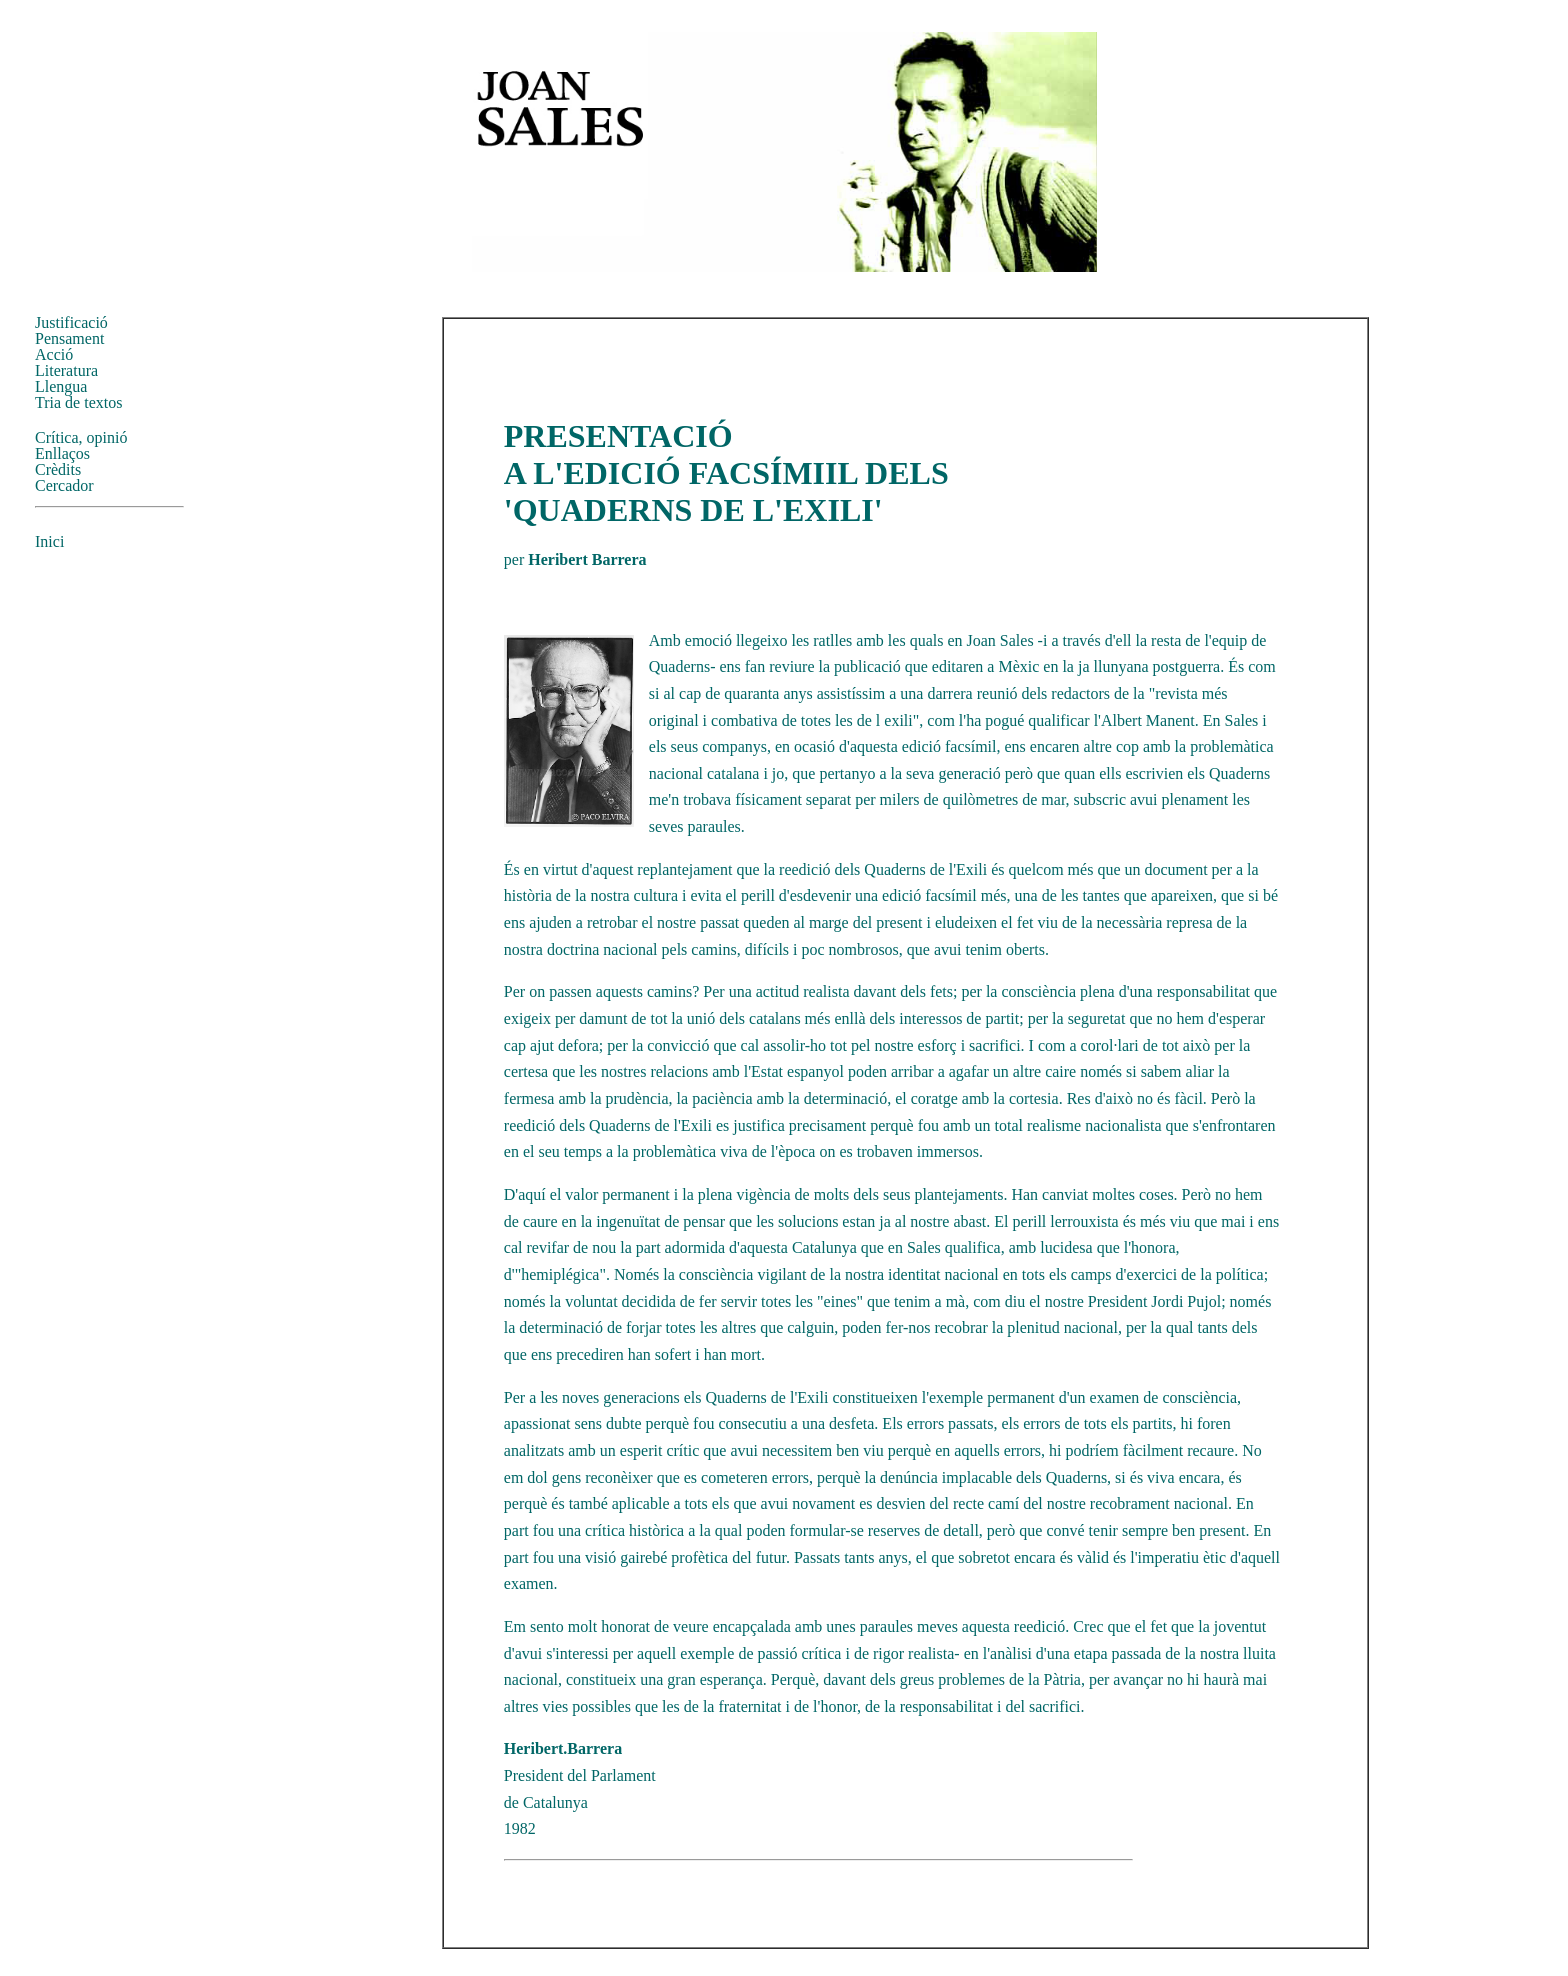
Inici (49, 541)
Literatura (66, 370)
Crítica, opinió (81, 437)
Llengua (61, 386)
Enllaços (62, 453)
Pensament (69, 338)
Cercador (64, 485)
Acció (54, 354)
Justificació (71, 322)
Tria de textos (78, 402)
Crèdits (58, 469)
